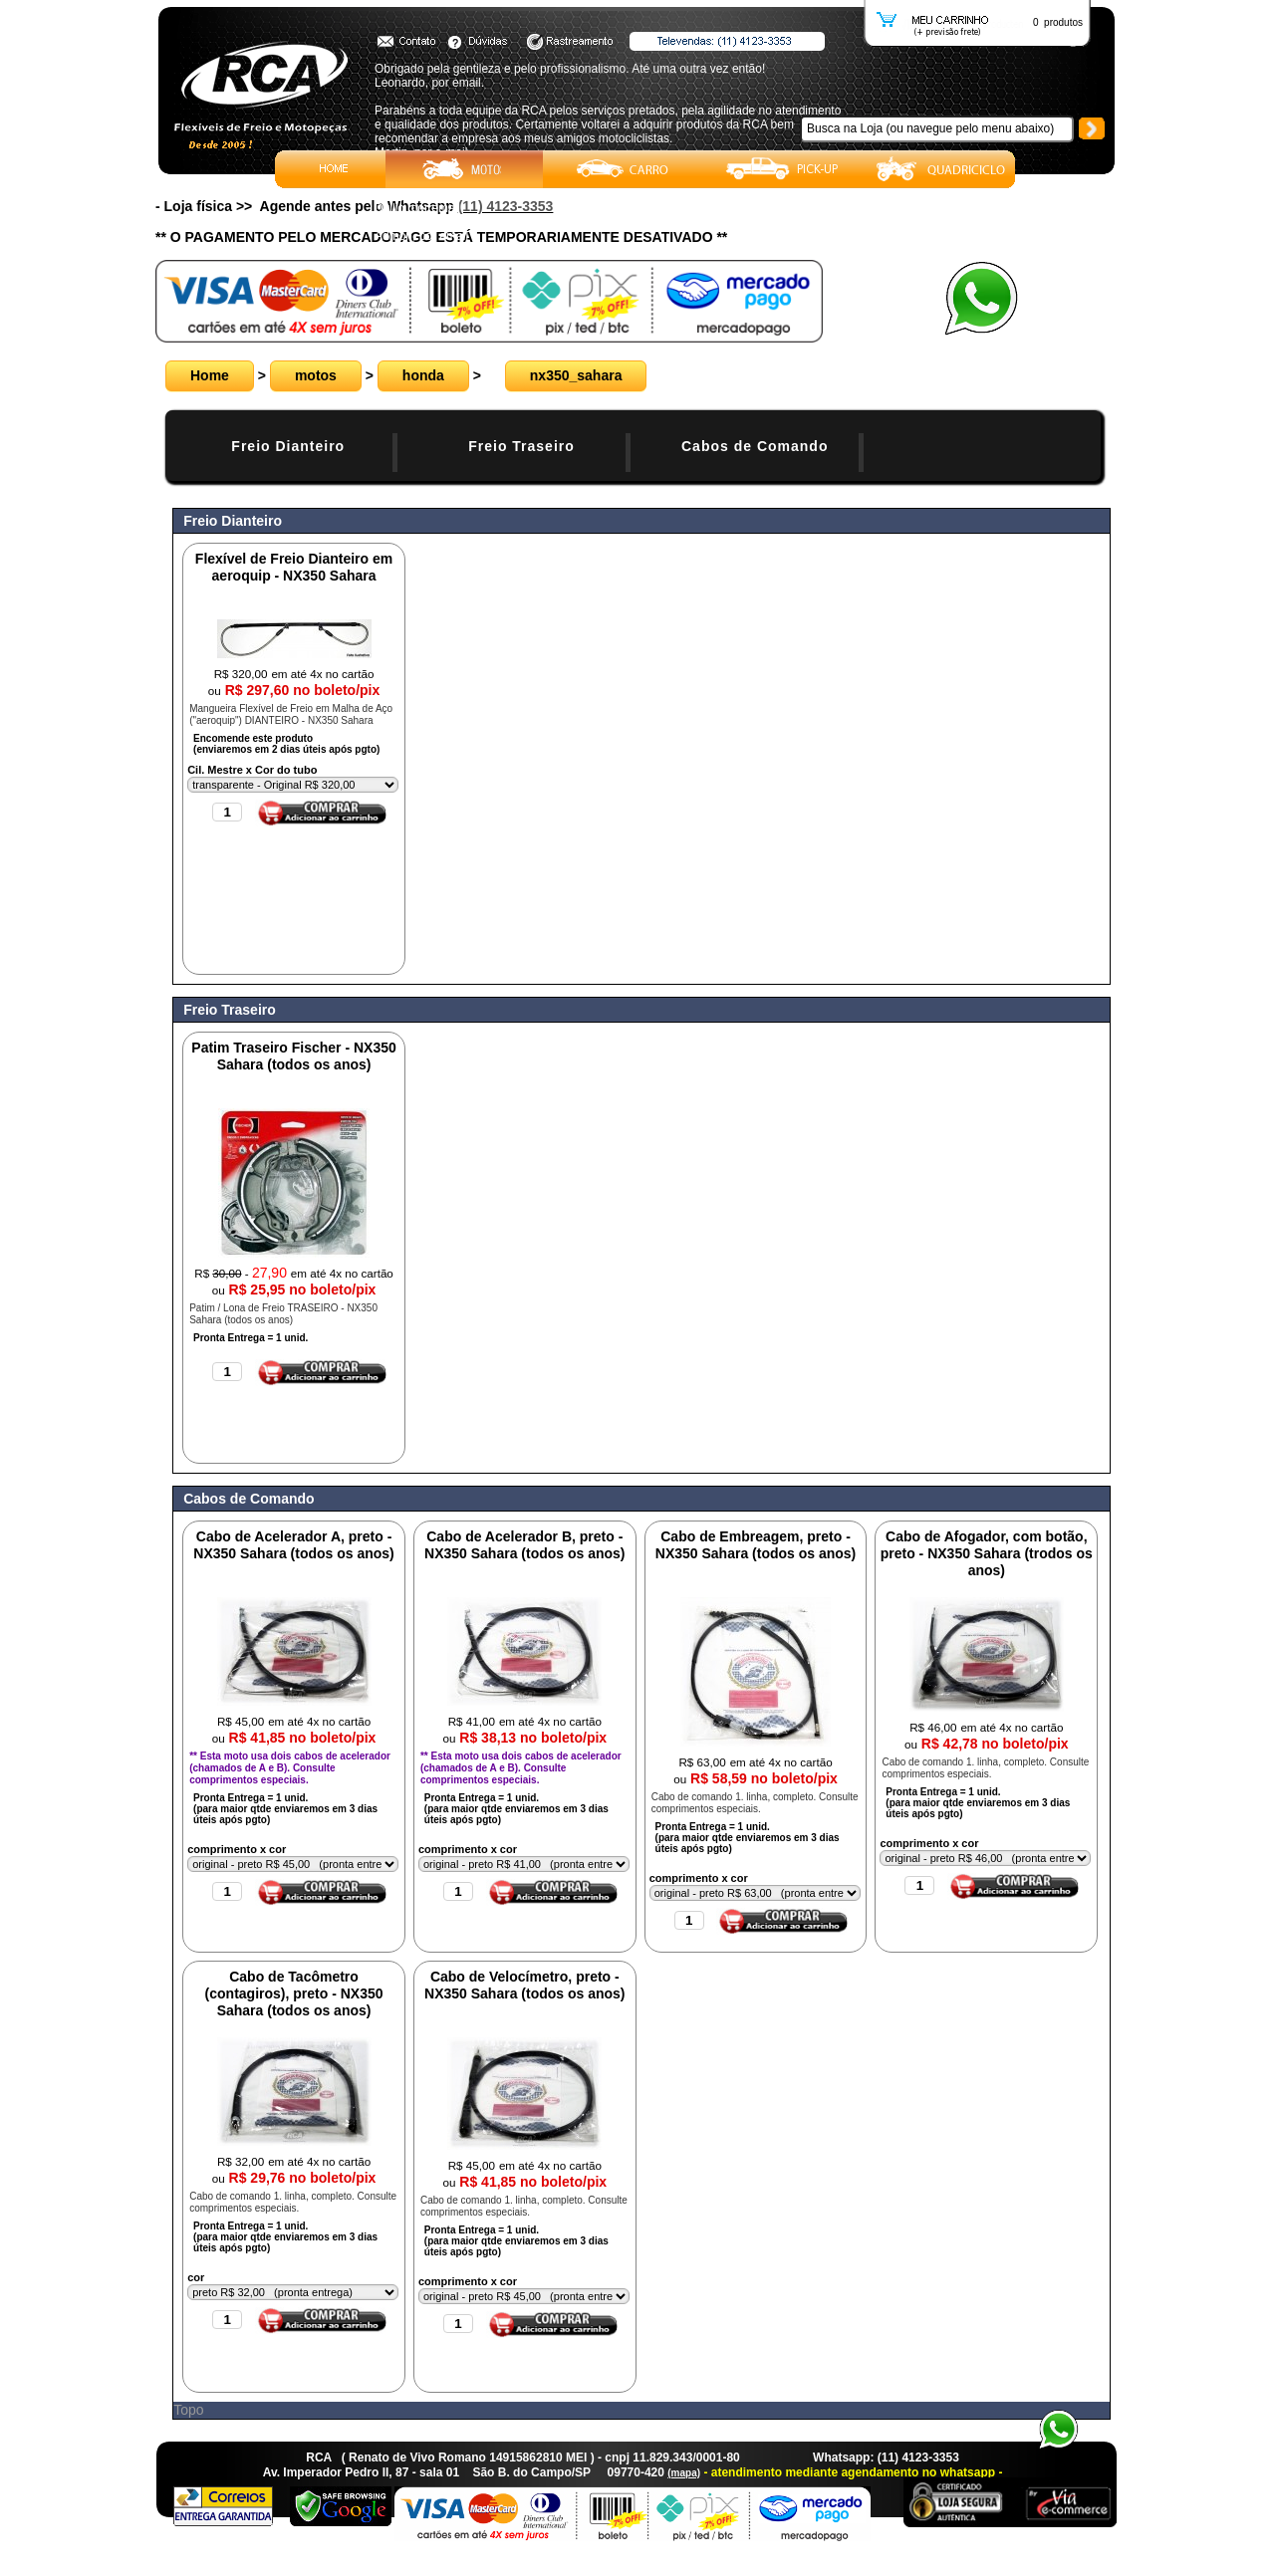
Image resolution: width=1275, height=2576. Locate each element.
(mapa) (683, 2472)
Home (209, 375)
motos (316, 375)
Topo (188, 2410)
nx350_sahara (576, 375)
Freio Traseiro (521, 446)
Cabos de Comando (754, 446)
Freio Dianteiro (288, 446)
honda (423, 375)
